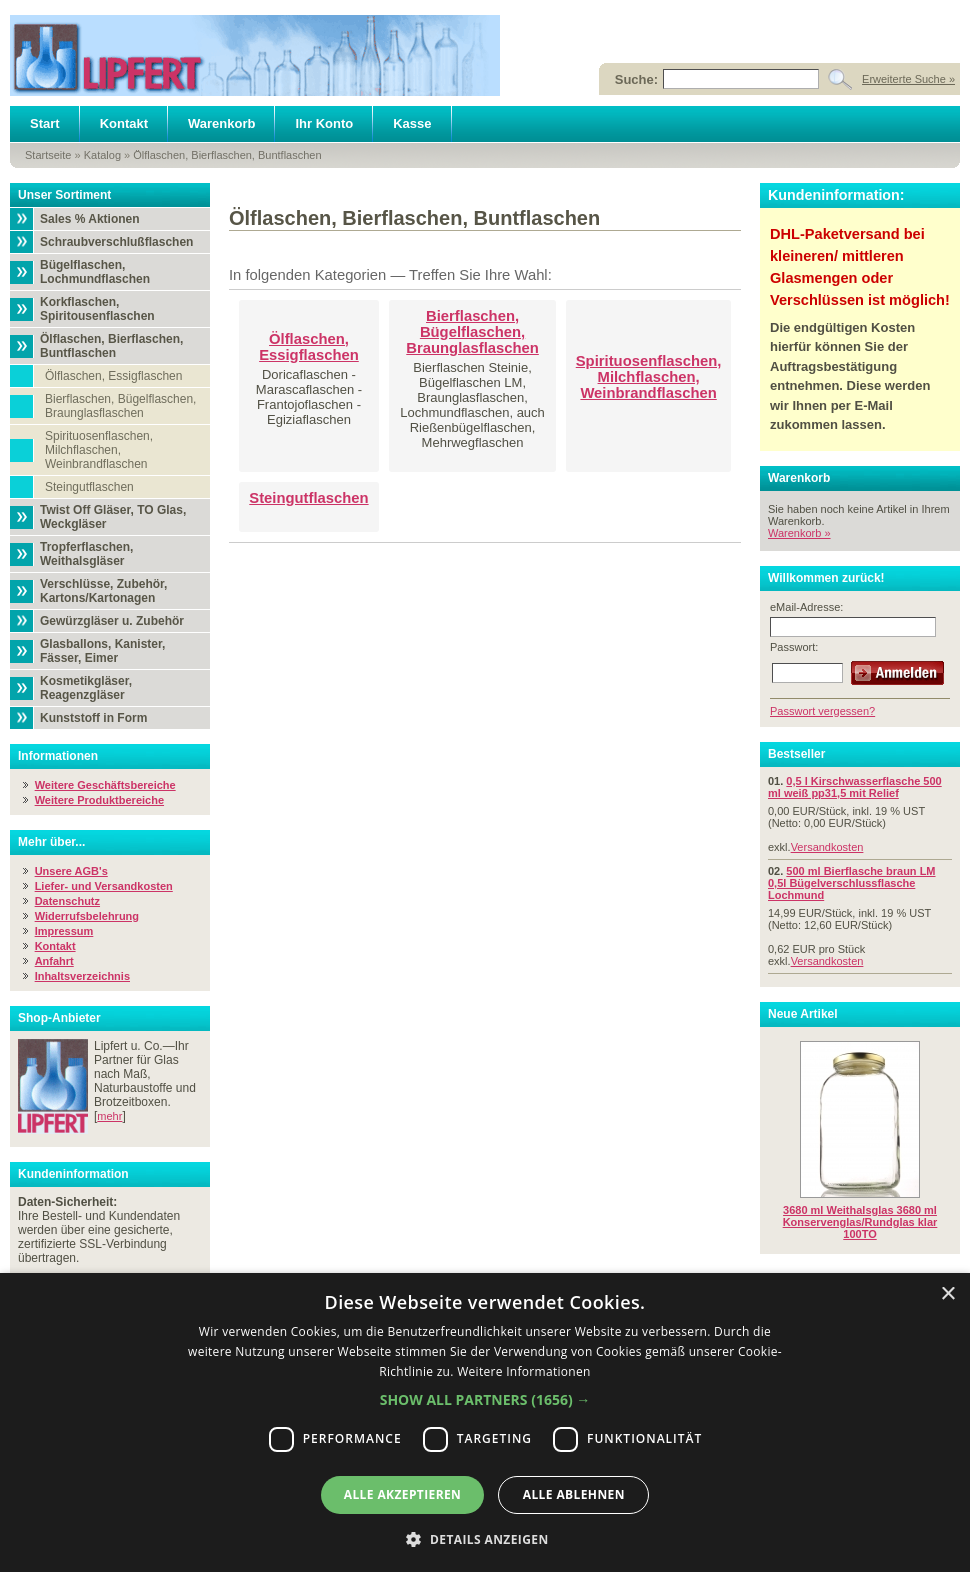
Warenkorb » (799, 533)
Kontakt (124, 123)
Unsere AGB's (71, 871)
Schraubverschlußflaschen (116, 242)
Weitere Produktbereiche (99, 800)
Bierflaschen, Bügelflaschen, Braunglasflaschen (120, 406)
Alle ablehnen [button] (574, 1494)
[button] (485, 1399)
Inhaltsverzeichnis (82, 976)
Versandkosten (827, 847)
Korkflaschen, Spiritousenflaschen (97, 309)
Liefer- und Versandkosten (104, 886)
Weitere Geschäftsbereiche (105, 785)
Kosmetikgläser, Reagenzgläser (86, 688)
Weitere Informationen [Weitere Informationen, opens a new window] (524, 1371)
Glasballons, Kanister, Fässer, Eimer (102, 651)
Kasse (412, 123)
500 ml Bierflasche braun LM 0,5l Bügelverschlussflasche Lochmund (852, 883)
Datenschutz (67, 901)
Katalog (102, 155)
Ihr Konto (324, 123)
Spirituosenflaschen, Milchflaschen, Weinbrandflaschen (99, 450)
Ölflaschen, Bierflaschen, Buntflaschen (227, 155)
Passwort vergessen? (822, 711)
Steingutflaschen (89, 487)
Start (45, 123)
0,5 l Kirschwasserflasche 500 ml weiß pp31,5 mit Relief (855, 787)
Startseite (48, 155)
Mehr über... (51, 842)
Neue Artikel (803, 1014)
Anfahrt (54, 961)
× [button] (947, 1294)
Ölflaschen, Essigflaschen (113, 376)
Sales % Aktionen (90, 219)
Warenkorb (221, 123)
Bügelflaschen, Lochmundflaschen (95, 272)
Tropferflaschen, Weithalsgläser (86, 554)
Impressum (64, 931)
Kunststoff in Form (93, 718)
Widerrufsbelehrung (87, 916)
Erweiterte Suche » (908, 79)
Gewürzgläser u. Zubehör (112, 621)
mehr (109, 1116)
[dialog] (485, 1422)
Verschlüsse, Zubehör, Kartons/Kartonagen (103, 591)
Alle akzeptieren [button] (403, 1494)
